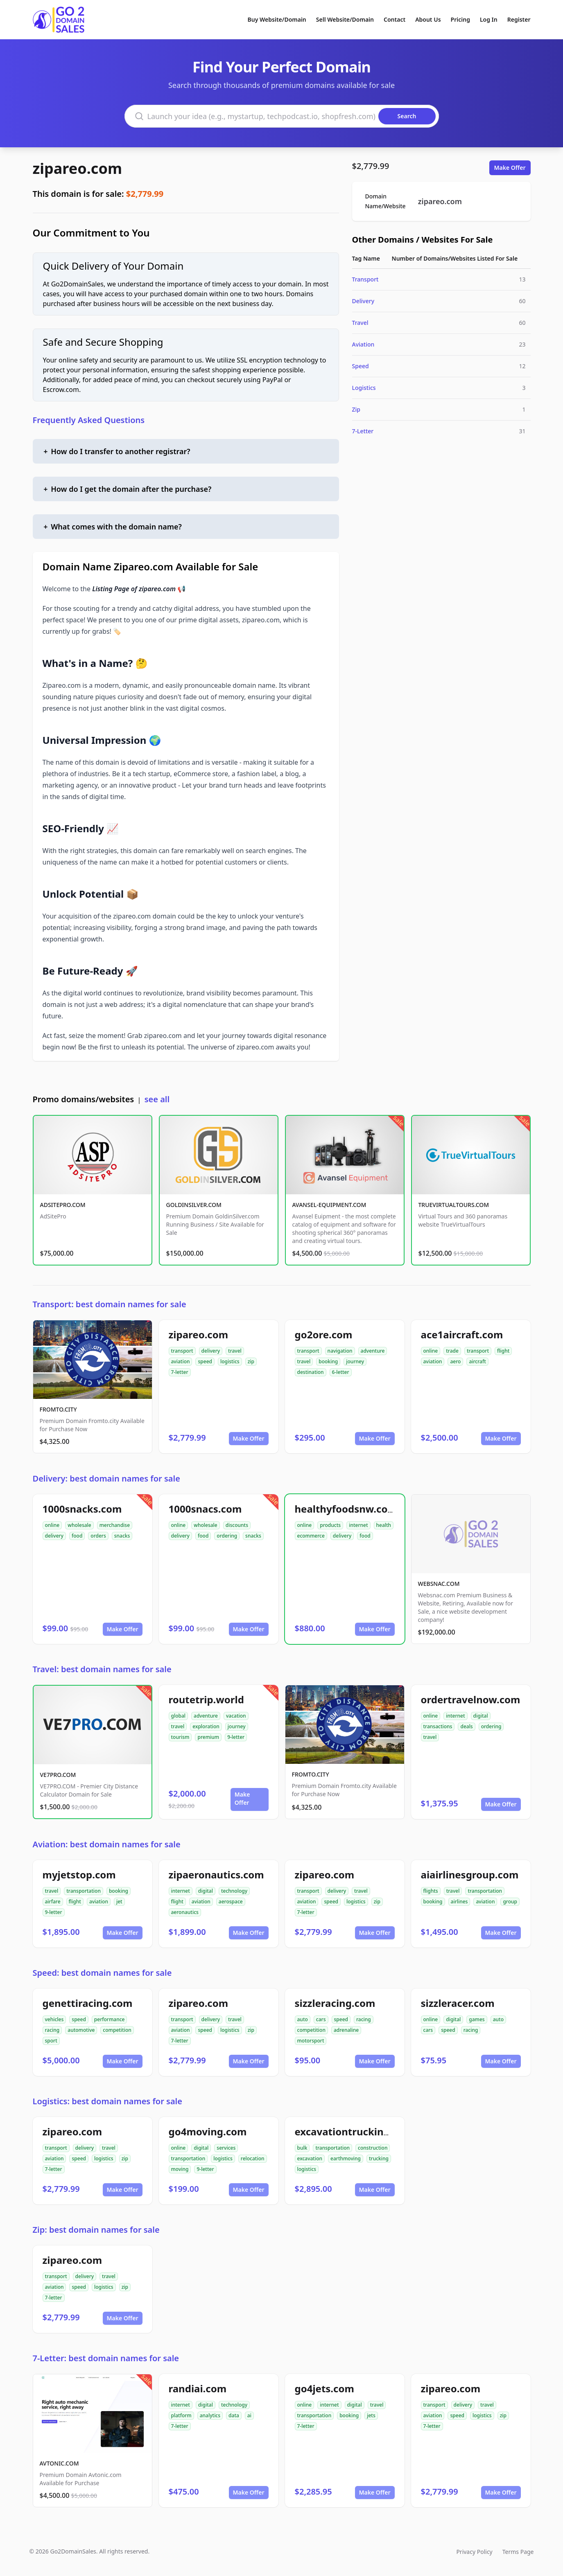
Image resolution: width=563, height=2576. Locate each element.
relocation (253, 2158)
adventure (373, 1350)
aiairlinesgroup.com (470, 1874)
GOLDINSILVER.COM (194, 1205)
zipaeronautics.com (216, 1874)
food (77, 1535)
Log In (488, 19)
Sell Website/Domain (345, 19)
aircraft (477, 1361)
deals (466, 1726)
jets (371, 2415)
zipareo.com (77, 168)
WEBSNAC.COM (439, 1583)
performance (109, 2019)
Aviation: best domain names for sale (107, 1844)
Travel (360, 323)
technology (234, 1890)
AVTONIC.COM (59, 2463)
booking (328, 1361)
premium (208, 1737)
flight (503, 1350)
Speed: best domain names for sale (102, 1972)
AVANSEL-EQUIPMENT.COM (329, 1205)
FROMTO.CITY (58, 1409)
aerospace (231, 1901)
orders (98, 1535)
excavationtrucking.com (354, 2131)
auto (302, 2019)
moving (180, 2169)
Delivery (363, 301)
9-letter (235, 1737)
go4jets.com (324, 2388)
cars (321, 2019)
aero (455, 1361)
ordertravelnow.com (470, 1699)
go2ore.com (324, 1334)
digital (480, 1715)
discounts (237, 1525)
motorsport (310, 2040)
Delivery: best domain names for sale (106, 1478)
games (476, 2019)
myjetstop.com (79, 1874)
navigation (340, 1350)
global (178, 1715)
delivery (210, 1350)
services (226, 2147)
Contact (394, 19)
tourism (180, 1737)
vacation (236, 1715)
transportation (83, 1890)
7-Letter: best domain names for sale (106, 2358)
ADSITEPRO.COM (63, 1205)
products (330, 1525)
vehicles (54, 2019)
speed (205, 1361)
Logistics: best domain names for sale (107, 2101)
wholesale (79, 1525)
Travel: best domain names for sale (102, 1669)
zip (251, 1361)
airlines (459, 1901)
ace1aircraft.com (462, 1334)
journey (355, 1361)
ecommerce (311, 1535)
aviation (180, 1361)
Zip (356, 409)
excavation (310, 2158)
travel (235, 1350)
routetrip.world (206, 1699)
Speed (360, 366)
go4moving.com (208, 2131)
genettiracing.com (88, 2003)
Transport (365, 279)
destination (310, 1372)
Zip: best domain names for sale (96, 2229)
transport (182, 1350)
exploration (205, 1726)
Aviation (363, 344)
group (510, 1901)
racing (52, 2030)
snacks (122, 1535)
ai (249, 2415)
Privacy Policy (474, 2552)
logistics (230, 1361)
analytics (210, 2415)
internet (358, 1525)
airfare (53, 1901)
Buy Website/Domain (277, 19)
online (430, 1350)
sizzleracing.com (335, 2003)
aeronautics (185, 1912)
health (383, 1525)
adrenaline (346, 2030)
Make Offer (510, 167)
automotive (81, 2030)
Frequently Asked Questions (89, 420)
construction (372, 2147)
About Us (428, 19)
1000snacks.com (82, 1508)
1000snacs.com (205, 1508)
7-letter (179, 1372)
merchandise (114, 1525)
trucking (379, 2158)
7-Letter (363, 431)
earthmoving (345, 2158)
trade (452, 1350)
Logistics (364, 388)
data (233, 2415)
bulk (302, 2147)
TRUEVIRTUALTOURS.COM (453, 1205)
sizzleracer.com (458, 2003)
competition (117, 2030)
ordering (227, 1535)
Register (519, 19)
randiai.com (198, 2388)
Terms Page (518, 2552)
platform (181, 2415)
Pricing (460, 19)
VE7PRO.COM (58, 1775)
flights (430, 1890)
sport (51, 2040)
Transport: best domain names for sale (109, 1304)
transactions (437, 1726)
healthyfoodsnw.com (346, 1508)
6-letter (340, 1372)
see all (157, 1099)
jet (119, 1901)
